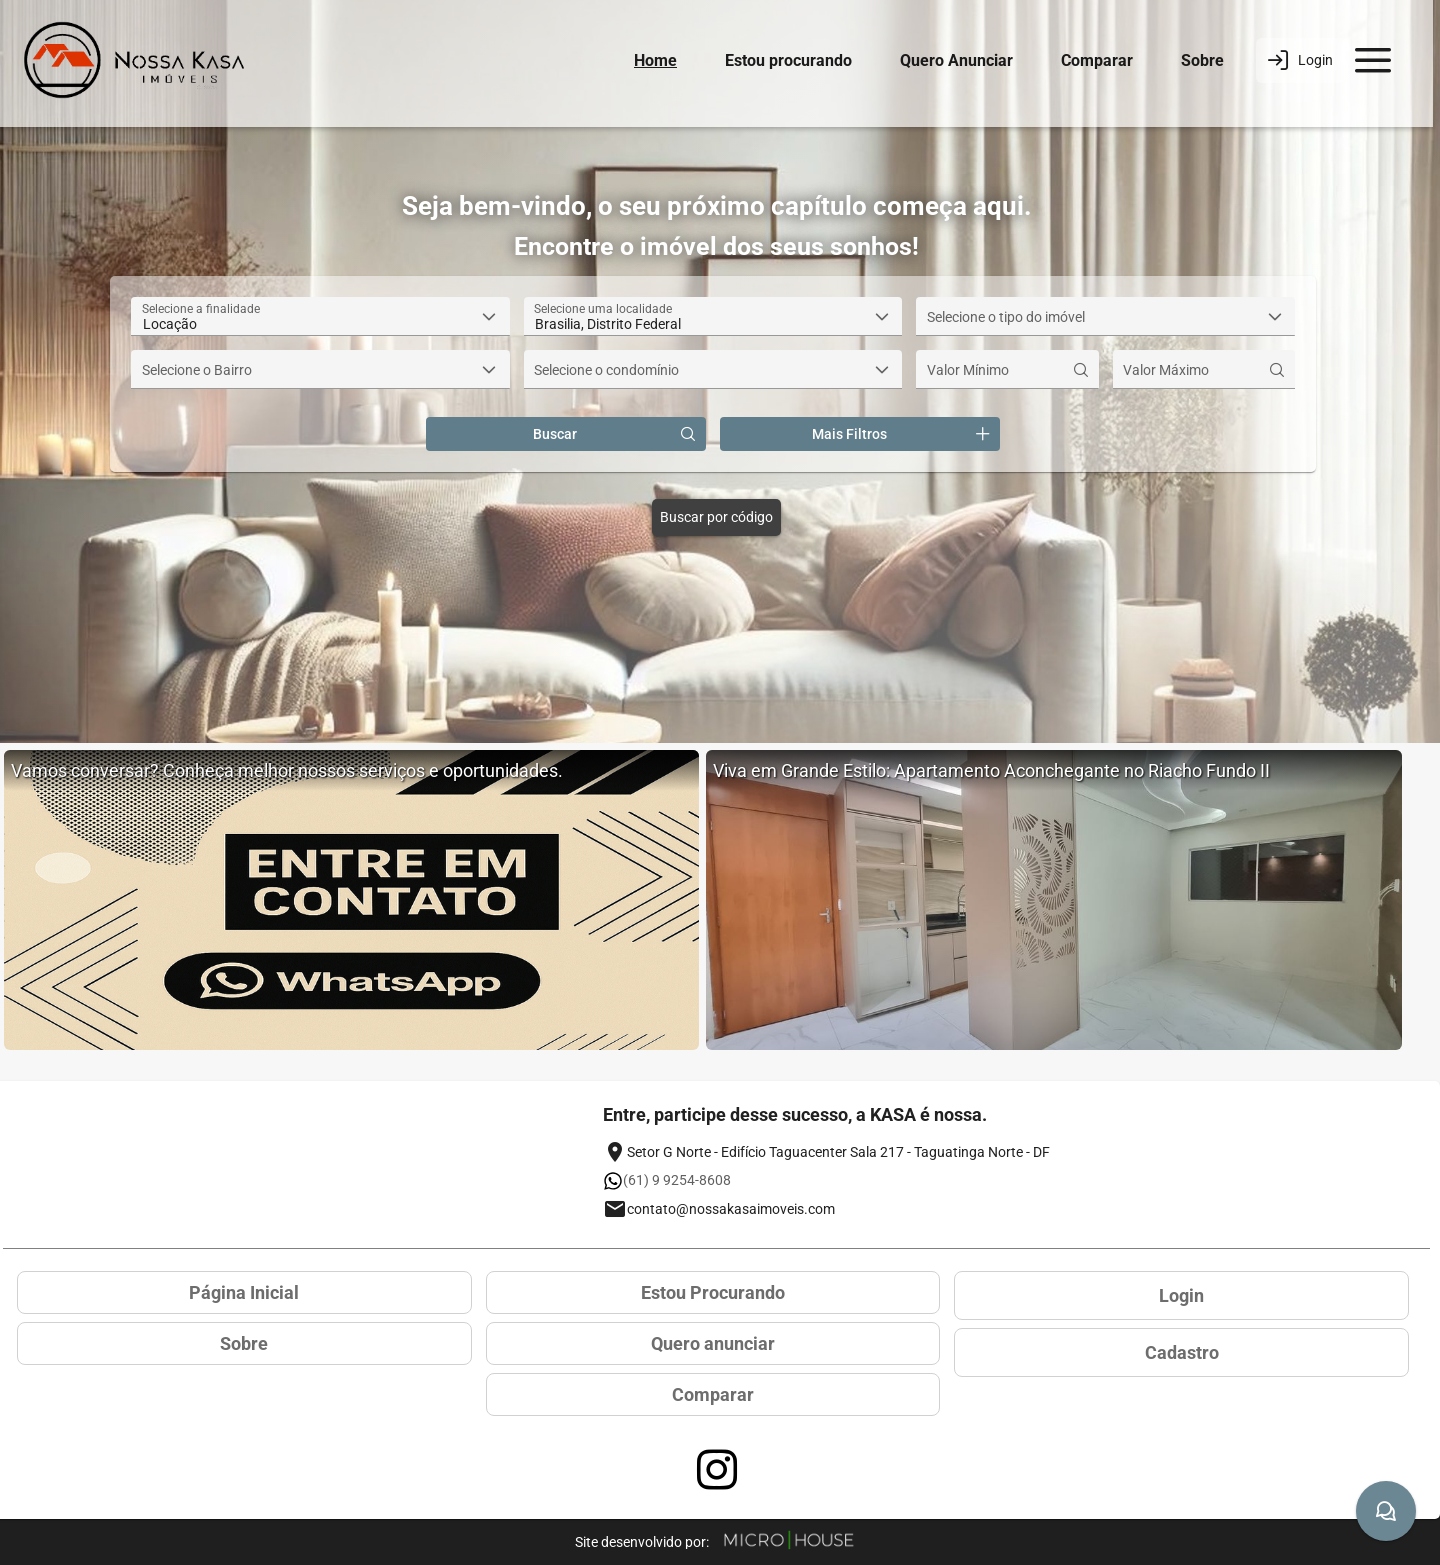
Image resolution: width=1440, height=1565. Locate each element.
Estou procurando (788, 60)
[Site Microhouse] (789, 1541)
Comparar (1097, 60)
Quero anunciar (713, 1343)
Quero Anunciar (956, 60)
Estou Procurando (713, 1292)
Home (655, 60)
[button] (489, 316)
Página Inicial (244, 1292)
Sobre (1202, 60)
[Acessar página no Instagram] (717, 1470)
